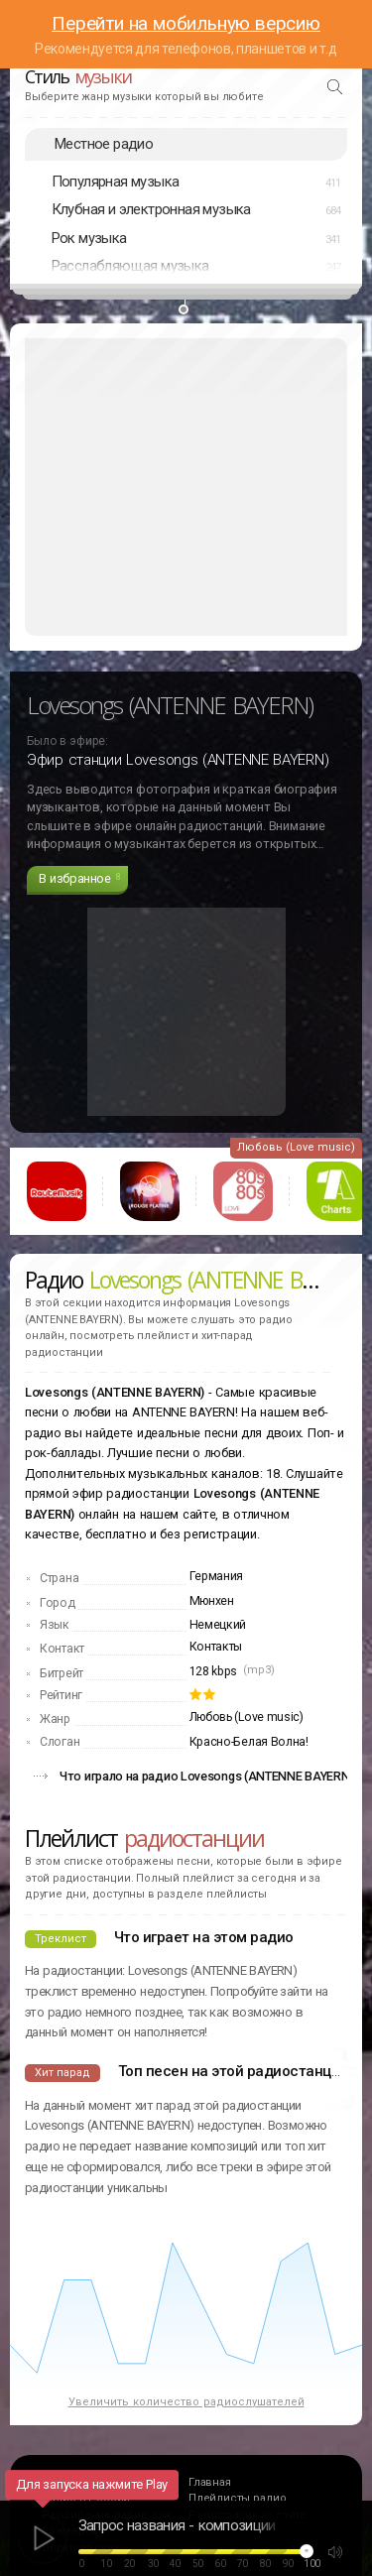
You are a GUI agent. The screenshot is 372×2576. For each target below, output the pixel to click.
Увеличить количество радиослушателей (186, 2401)
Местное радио (104, 144)
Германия (216, 1576)
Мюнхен (211, 1601)
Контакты (216, 1647)
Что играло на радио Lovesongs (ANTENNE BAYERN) (207, 1776)
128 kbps (213, 1671)
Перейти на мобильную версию (186, 23)
